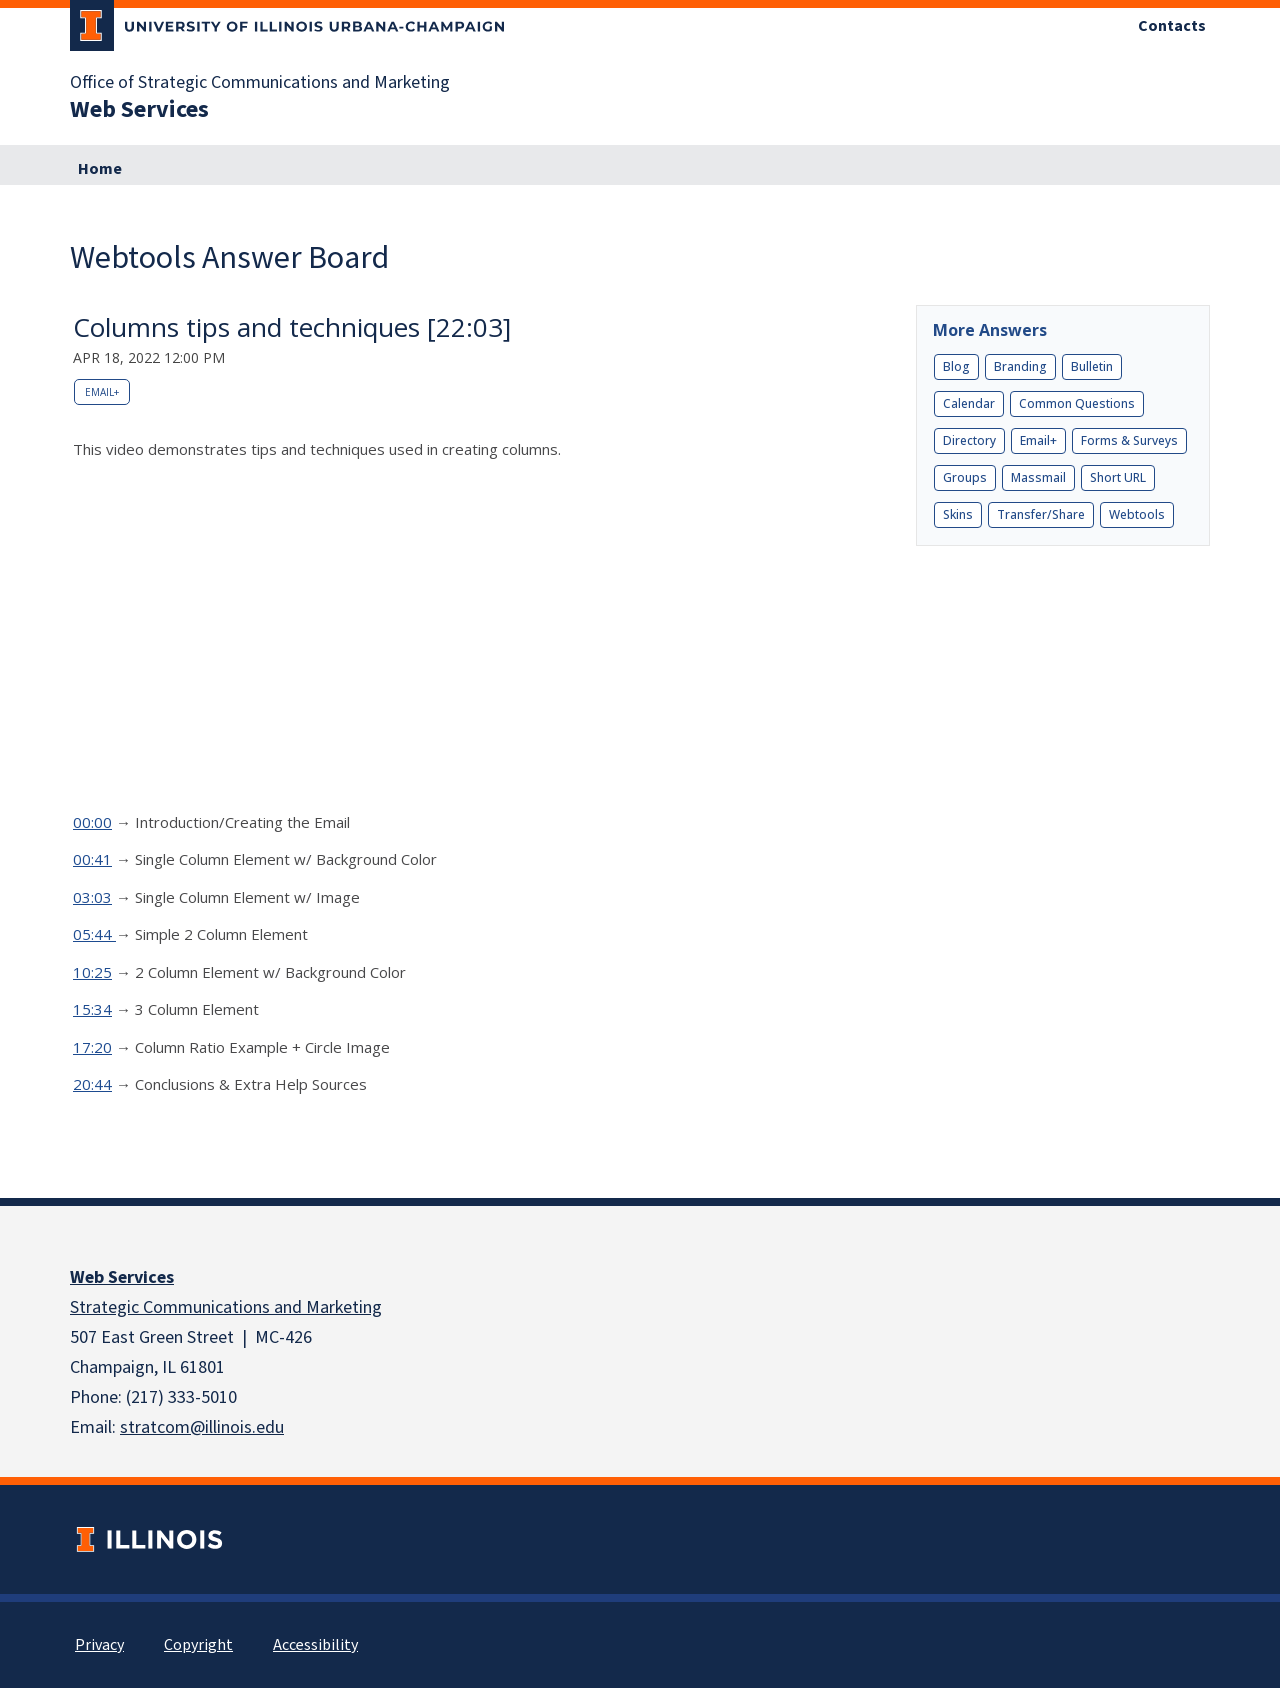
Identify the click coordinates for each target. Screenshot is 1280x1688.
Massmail (1038, 477)
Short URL (1118, 477)
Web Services (122, 1277)
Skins (958, 514)
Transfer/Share (1041, 514)
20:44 (92, 1084)
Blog (956, 366)
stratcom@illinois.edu (202, 1427)
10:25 (92, 972)
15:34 (92, 1009)
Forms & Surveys (1129, 440)
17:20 (92, 1047)
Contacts (1172, 26)
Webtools (1137, 514)
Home (100, 169)
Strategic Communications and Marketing (226, 1307)
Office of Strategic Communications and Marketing (260, 83)
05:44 (94, 934)
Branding (1020, 366)
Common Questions (1077, 403)
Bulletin (1092, 366)
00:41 (92, 859)
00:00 (92, 822)
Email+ (102, 392)
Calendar (969, 403)
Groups (965, 477)
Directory (969, 440)
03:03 (92, 897)
